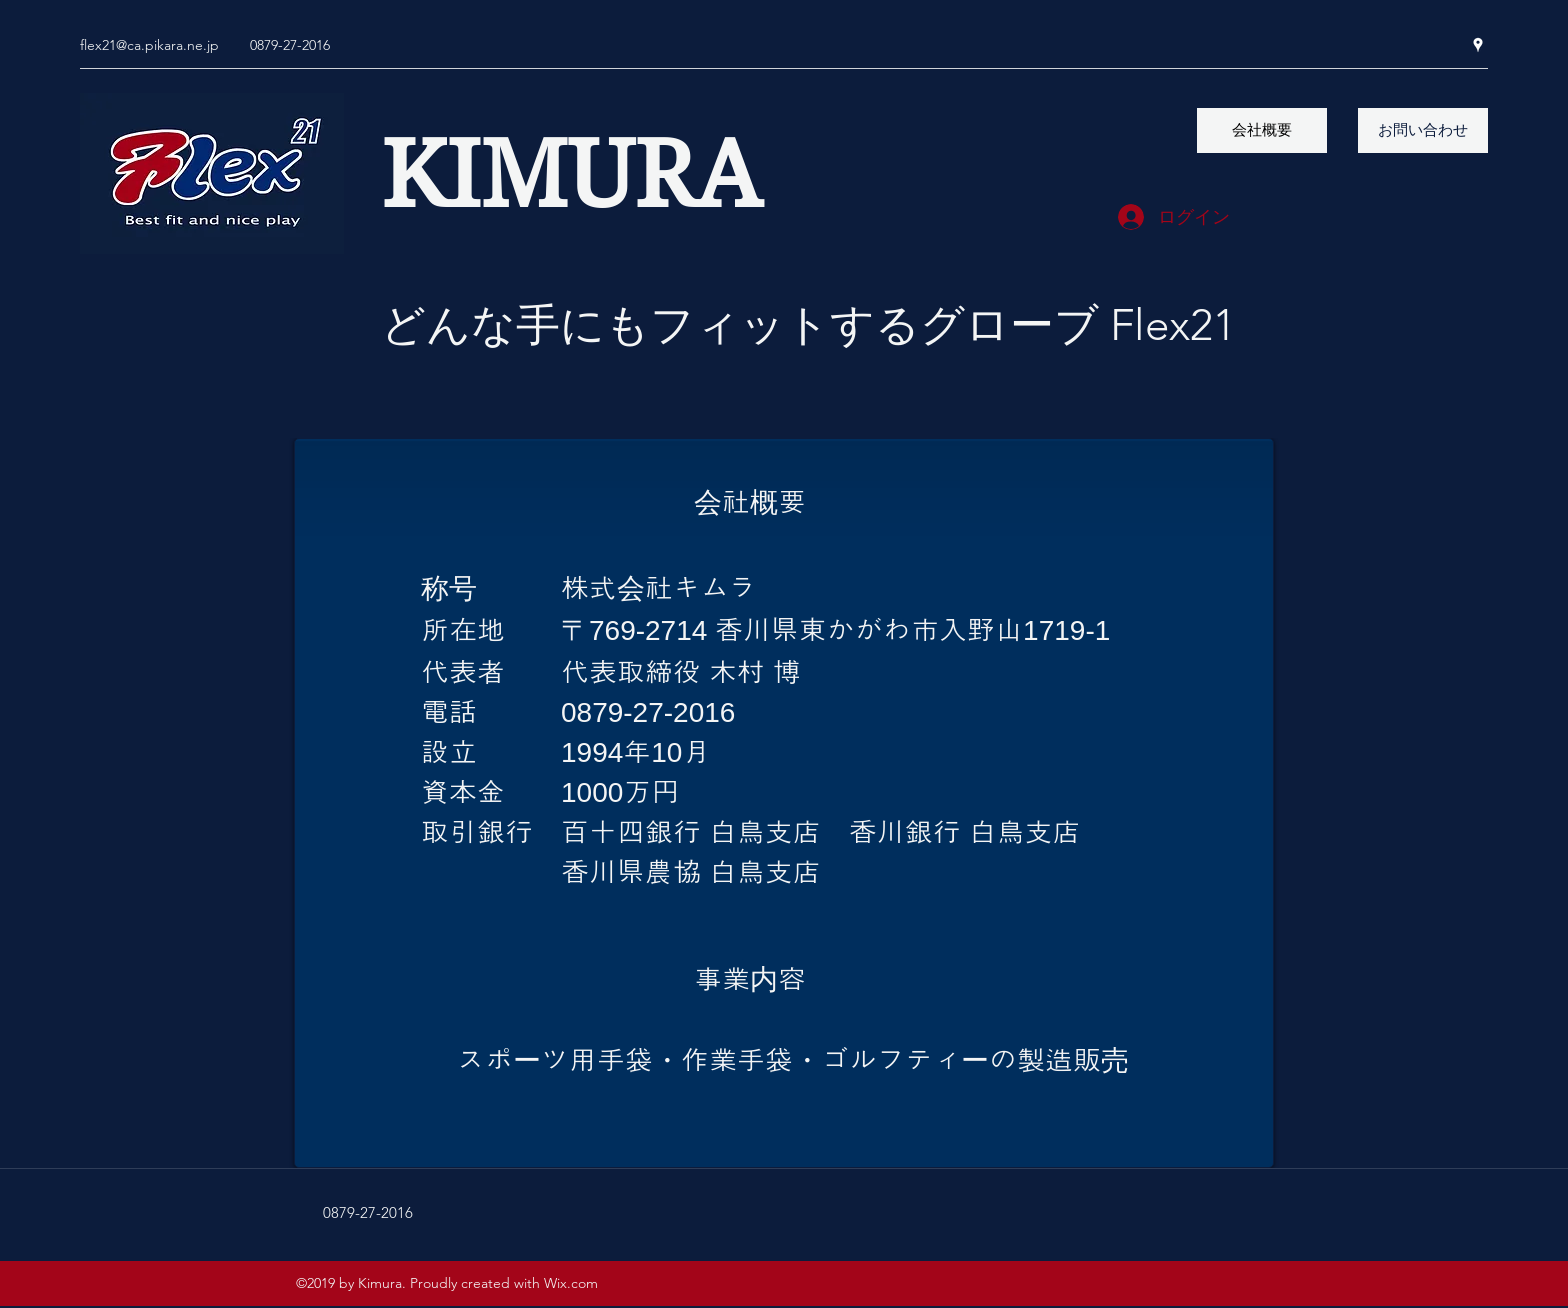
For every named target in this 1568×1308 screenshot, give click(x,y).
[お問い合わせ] (1423, 130)
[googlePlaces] (1478, 45)
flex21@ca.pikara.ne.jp (149, 45)
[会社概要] (1262, 130)
